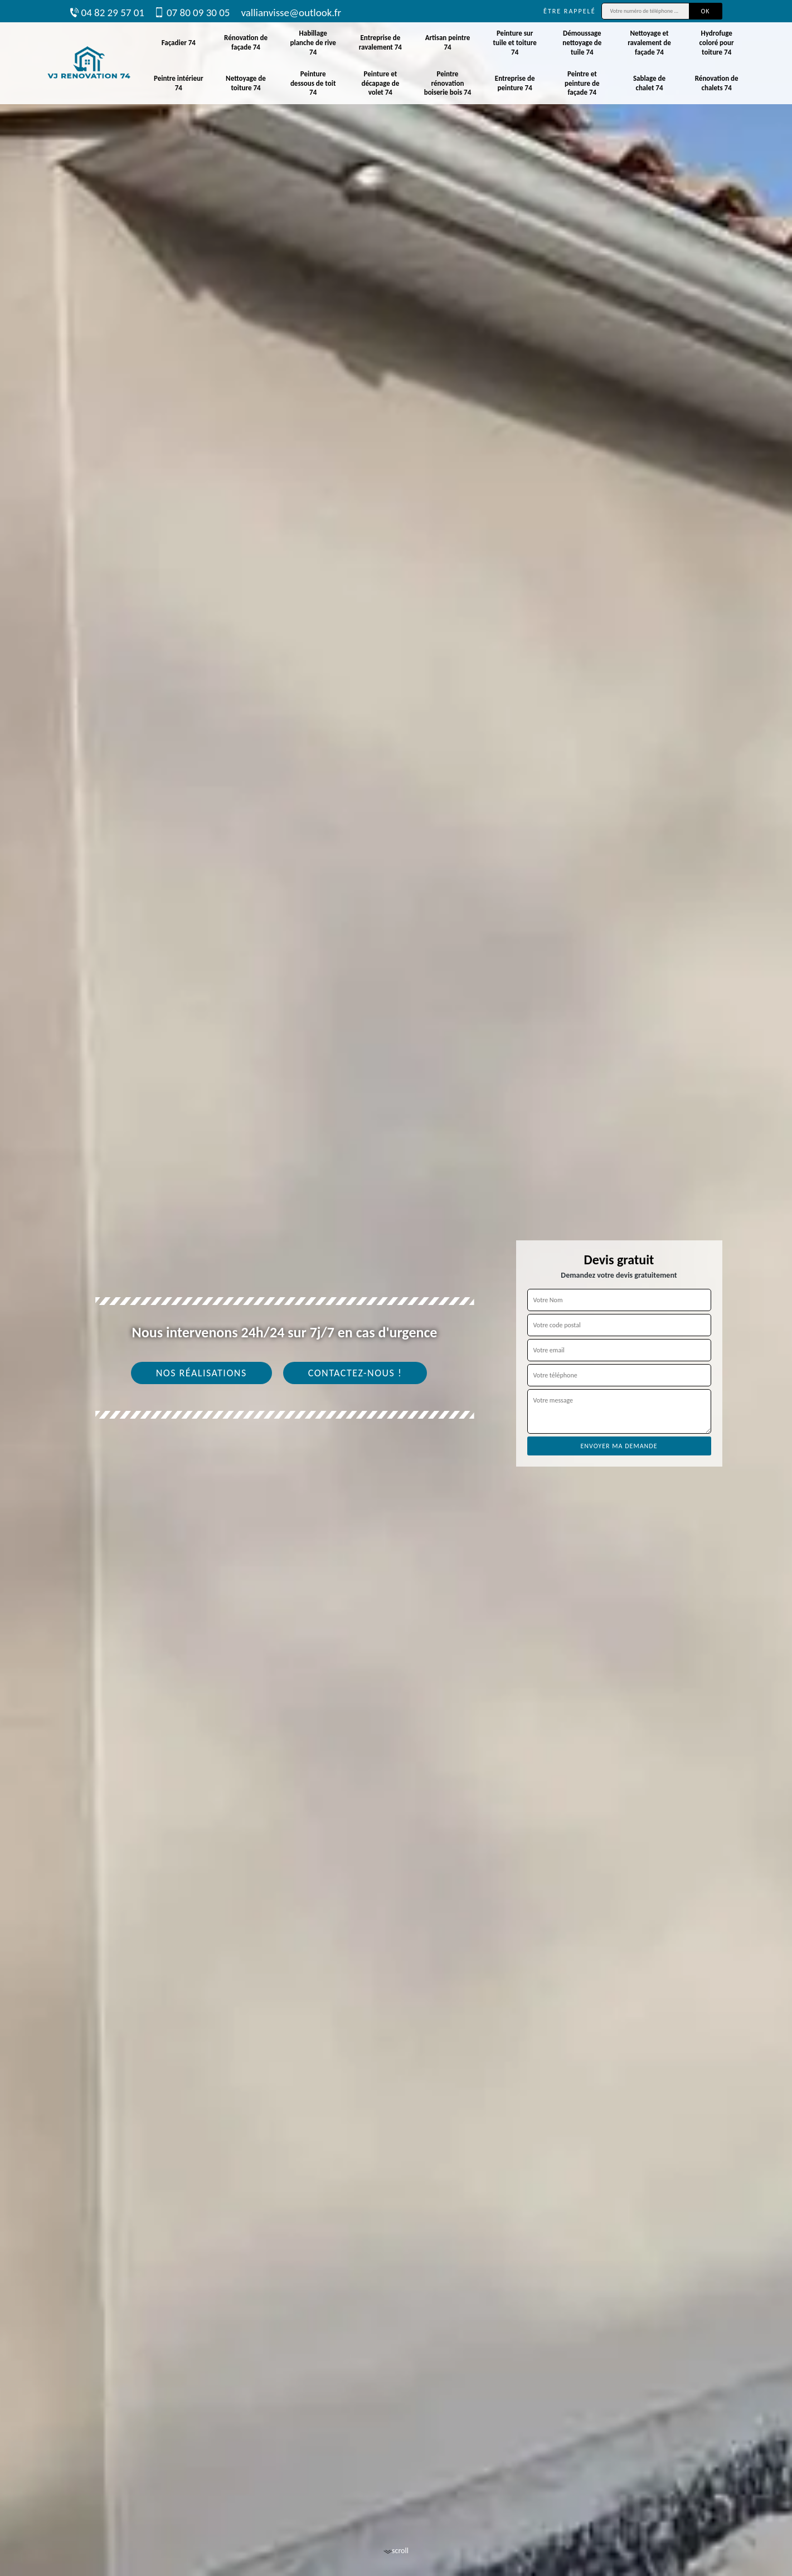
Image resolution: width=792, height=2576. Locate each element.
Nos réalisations (201, 1373)
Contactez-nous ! (355, 1373)
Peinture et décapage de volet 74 (380, 83)
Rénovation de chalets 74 (716, 83)
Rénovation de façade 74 (246, 42)
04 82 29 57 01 (107, 12)
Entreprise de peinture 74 (515, 83)
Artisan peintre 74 (447, 42)
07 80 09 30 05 (193, 12)
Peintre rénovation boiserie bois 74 (448, 83)
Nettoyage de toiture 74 (246, 83)
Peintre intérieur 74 (178, 83)
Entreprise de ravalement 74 (380, 42)
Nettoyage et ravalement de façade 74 (649, 42)
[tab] (396, 1288)
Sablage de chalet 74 (649, 83)
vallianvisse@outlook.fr (291, 12)
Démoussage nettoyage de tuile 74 (581, 42)
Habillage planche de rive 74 (313, 42)
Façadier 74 (179, 42)
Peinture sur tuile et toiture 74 (514, 42)
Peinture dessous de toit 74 (313, 83)
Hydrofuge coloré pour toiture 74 (716, 42)
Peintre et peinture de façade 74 (582, 83)
